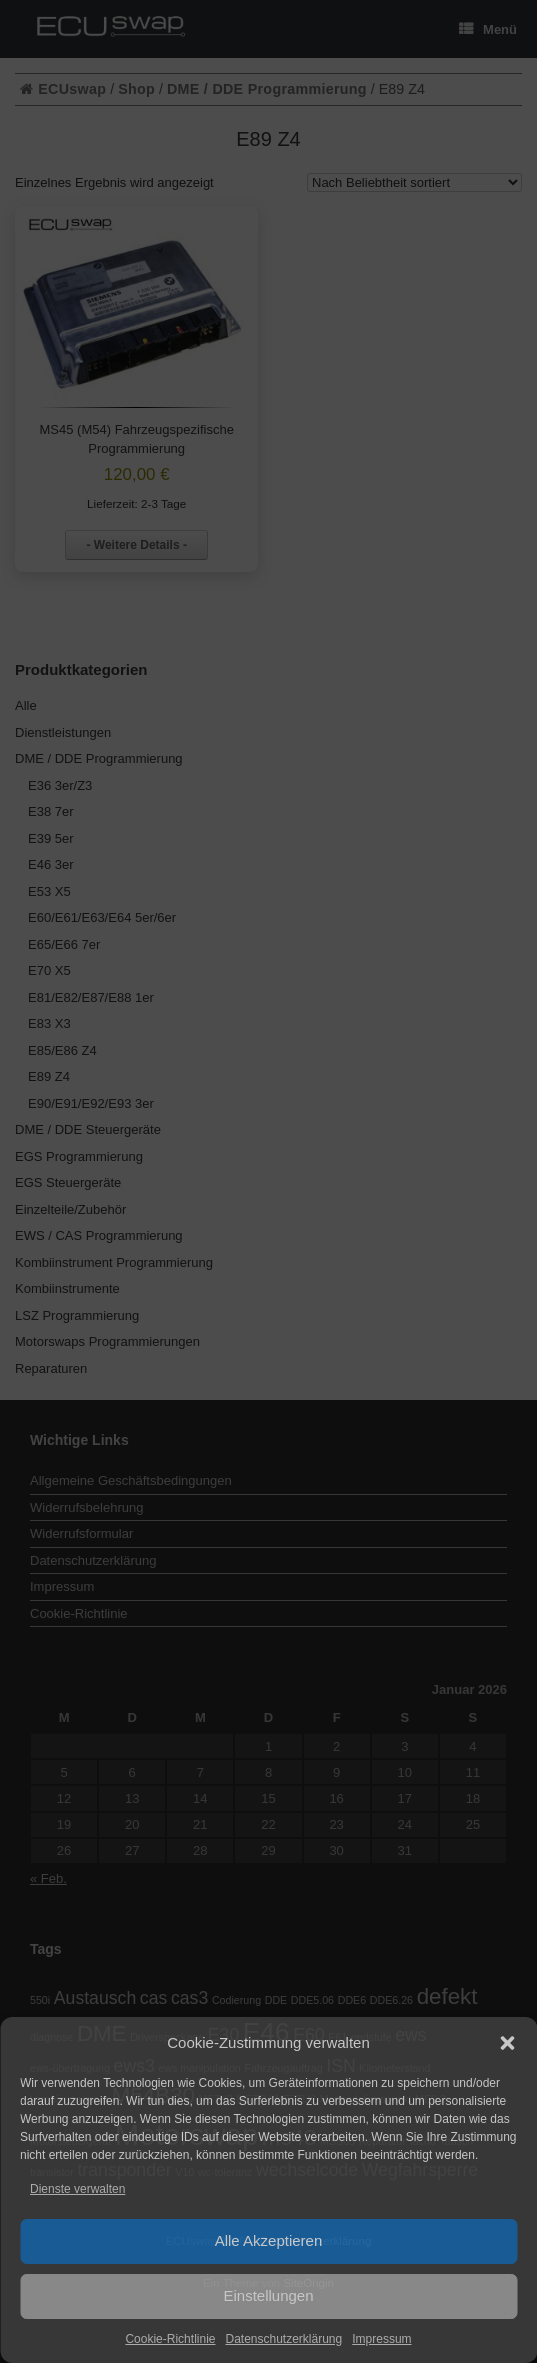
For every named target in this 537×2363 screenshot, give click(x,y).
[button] (507, 2043)
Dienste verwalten (77, 2189)
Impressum (381, 2339)
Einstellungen (268, 2295)
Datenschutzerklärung (283, 2339)
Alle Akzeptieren (269, 2240)
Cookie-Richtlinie (170, 2339)
